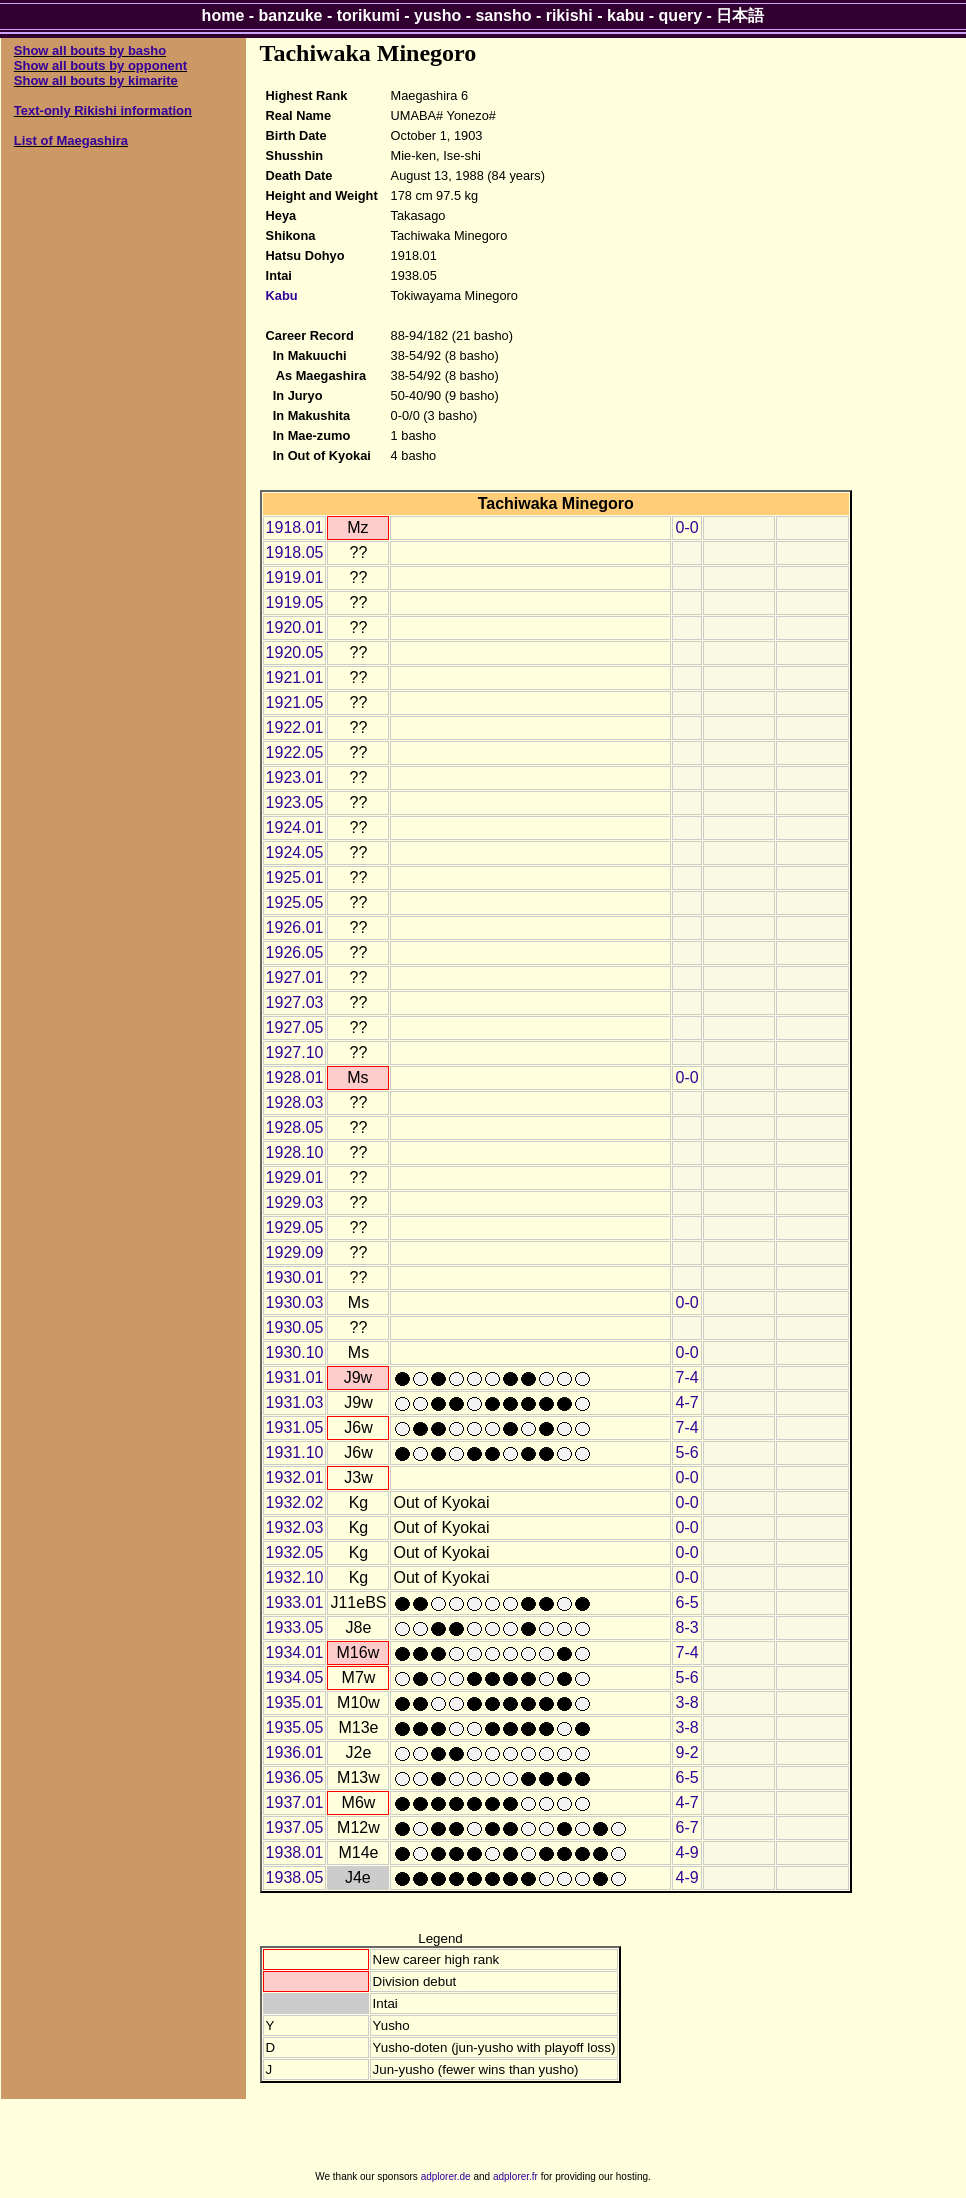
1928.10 (295, 1152)
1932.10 (295, 1577)
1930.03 (295, 1302)
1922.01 (295, 727)
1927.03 (295, 1002)
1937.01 (295, 1802)
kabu (625, 15)
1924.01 (295, 827)
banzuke (291, 15)
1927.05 (295, 1027)
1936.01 (295, 1752)
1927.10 (295, 1052)
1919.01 (295, 577)
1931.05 (295, 1427)
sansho (503, 15)
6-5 (686, 1602)
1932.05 (295, 1552)
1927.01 (295, 977)
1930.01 (295, 1277)
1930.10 (295, 1352)
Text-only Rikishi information (103, 110)
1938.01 (295, 1852)
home (223, 15)
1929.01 (295, 1177)
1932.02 (295, 1502)
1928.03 (295, 1102)
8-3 (686, 1627)
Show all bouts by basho (90, 50)
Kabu (282, 295)
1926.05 (295, 952)
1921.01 (295, 677)
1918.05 (295, 552)
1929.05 (295, 1227)
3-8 (686, 1702)
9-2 (686, 1752)
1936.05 (295, 1777)
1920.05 (295, 652)
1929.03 (295, 1202)
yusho (437, 15)
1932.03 (295, 1527)
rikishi (569, 15)
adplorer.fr (515, 2176)
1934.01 (295, 1652)
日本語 (740, 15)
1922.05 (295, 752)
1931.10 (295, 1452)
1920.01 (295, 627)
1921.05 (295, 702)
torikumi (368, 15)
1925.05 (295, 902)
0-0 (686, 527)
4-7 (686, 1402)
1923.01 (295, 777)
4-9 (686, 1852)
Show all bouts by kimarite (96, 80)
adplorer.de (446, 2176)
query (681, 15)
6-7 (686, 1827)
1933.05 (295, 1627)
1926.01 (295, 927)
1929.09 (295, 1252)
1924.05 (295, 852)
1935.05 (295, 1727)
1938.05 (295, 1877)
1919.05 (295, 602)
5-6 (686, 1452)
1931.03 (295, 1402)
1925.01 (295, 877)
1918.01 (295, 527)
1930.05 (295, 1327)
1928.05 (295, 1127)
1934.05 (295, 1677)
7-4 (686, 1377)
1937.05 (295, 1827)
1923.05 (295, 802)
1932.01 (295, 1477)
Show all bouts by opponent (100, 65)
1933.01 (295, 1602)
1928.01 (295, 1077)
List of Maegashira (71, 140)
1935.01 (295, 1702)
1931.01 (295, 1377)
